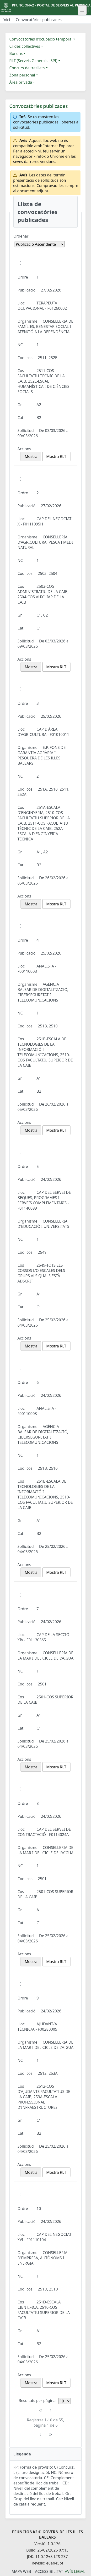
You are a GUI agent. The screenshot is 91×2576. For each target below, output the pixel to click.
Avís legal (75, 2571)
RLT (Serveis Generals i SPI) (33, 60)
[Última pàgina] (50, 2434)
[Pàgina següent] (40, 2434)
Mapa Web (21, 2571)
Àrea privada (20, 82)
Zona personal (22, 75)
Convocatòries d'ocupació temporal (40, 39)
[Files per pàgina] (64, 2401)
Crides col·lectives (24, 46)
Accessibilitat (49, 2571)
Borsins (16, 53)
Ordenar (20, 236)
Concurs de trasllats (27, 67)
